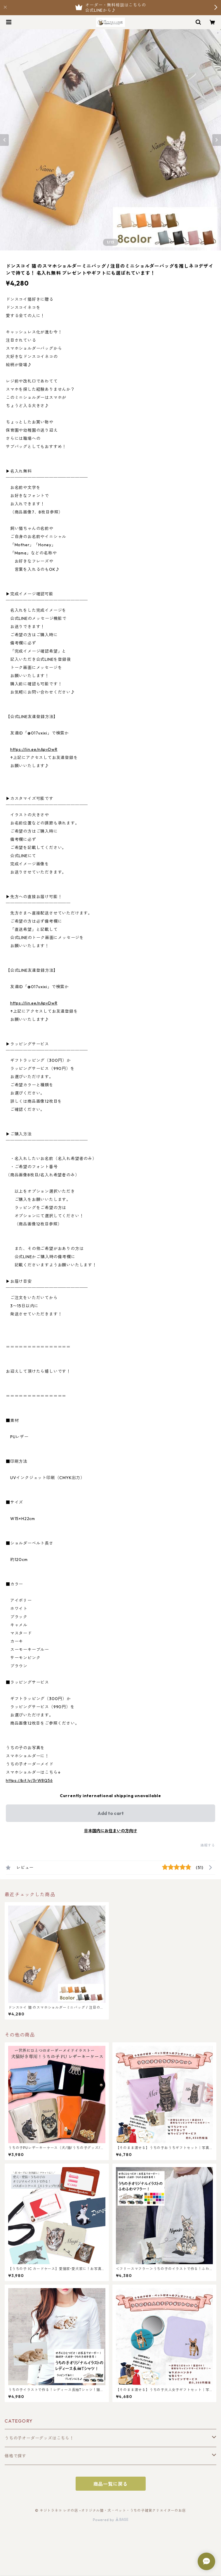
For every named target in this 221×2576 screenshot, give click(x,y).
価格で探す (15, 2456)
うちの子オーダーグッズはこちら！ (39, 2438)
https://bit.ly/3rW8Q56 (29, 1780)
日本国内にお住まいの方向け (110, 1830)
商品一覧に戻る (110, 2484)
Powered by (110, 2520)
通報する (207, 1845)
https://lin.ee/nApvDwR (34, 749)
